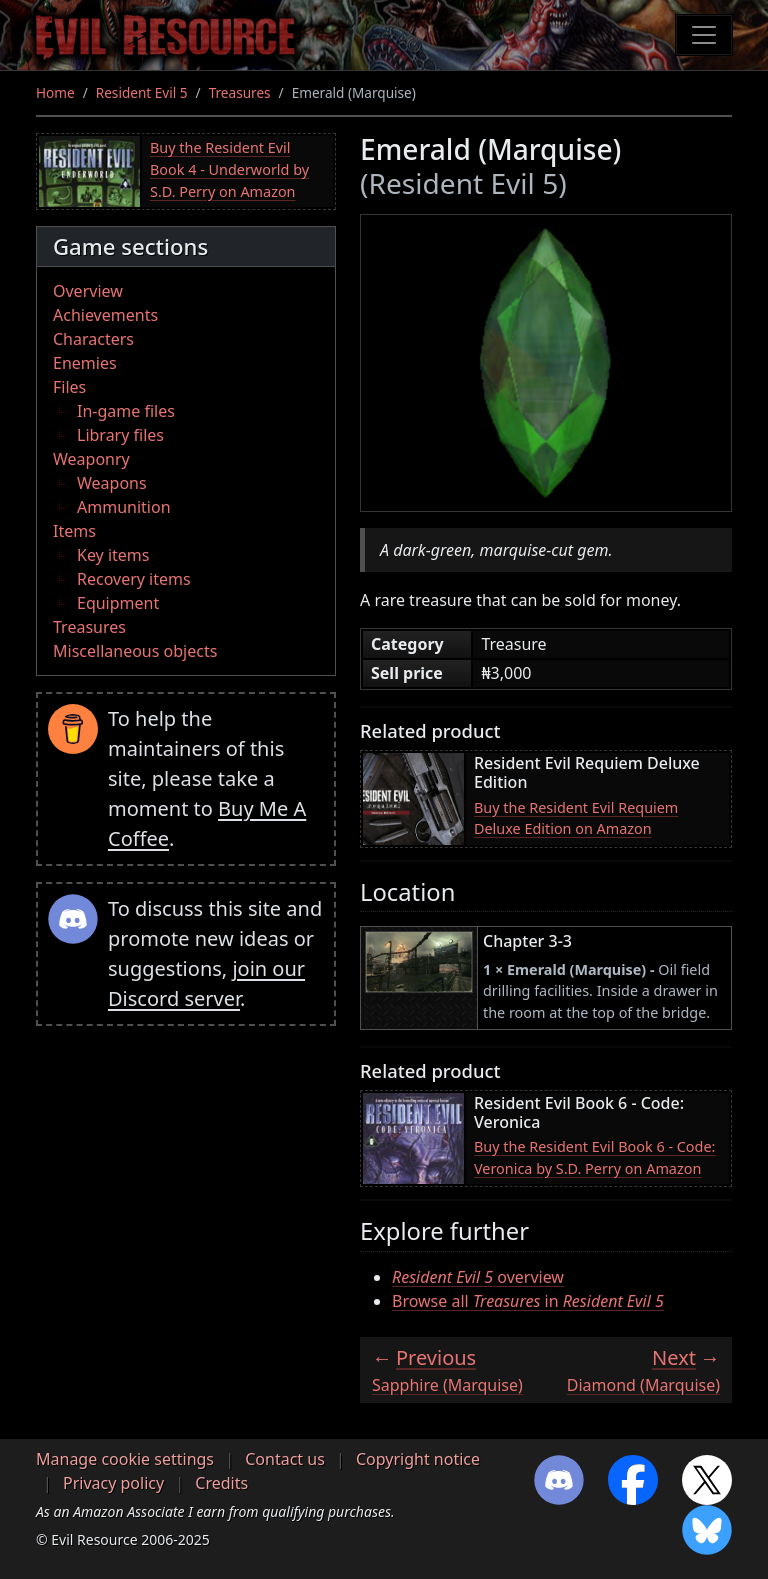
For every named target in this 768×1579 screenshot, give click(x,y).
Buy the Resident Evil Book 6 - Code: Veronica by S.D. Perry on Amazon (594, 1157)
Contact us (285, 1459)
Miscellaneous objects (135, 651)
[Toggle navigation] (704, 35)
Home (55, 92)
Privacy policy (113, 1483)
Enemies (85, 363)
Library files (120, 435)
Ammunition (124, 507)
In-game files (126, 411)
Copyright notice (418, 1459)
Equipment (118, 603)
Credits (221, 1483)
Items (74, 531)
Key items (113, 555)
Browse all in (528, 1301)
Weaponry (91, 459)
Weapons (112, 483)
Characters (93, 339)
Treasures (240, 92)
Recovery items (134, 579)
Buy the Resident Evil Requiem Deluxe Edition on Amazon (576, 818)
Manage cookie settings (125, 1459)
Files (69, 387)
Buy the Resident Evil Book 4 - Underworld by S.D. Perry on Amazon (229, 169)
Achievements (105, 315)
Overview (88, 291)
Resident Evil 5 (142, 92)
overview (478, 1277)
